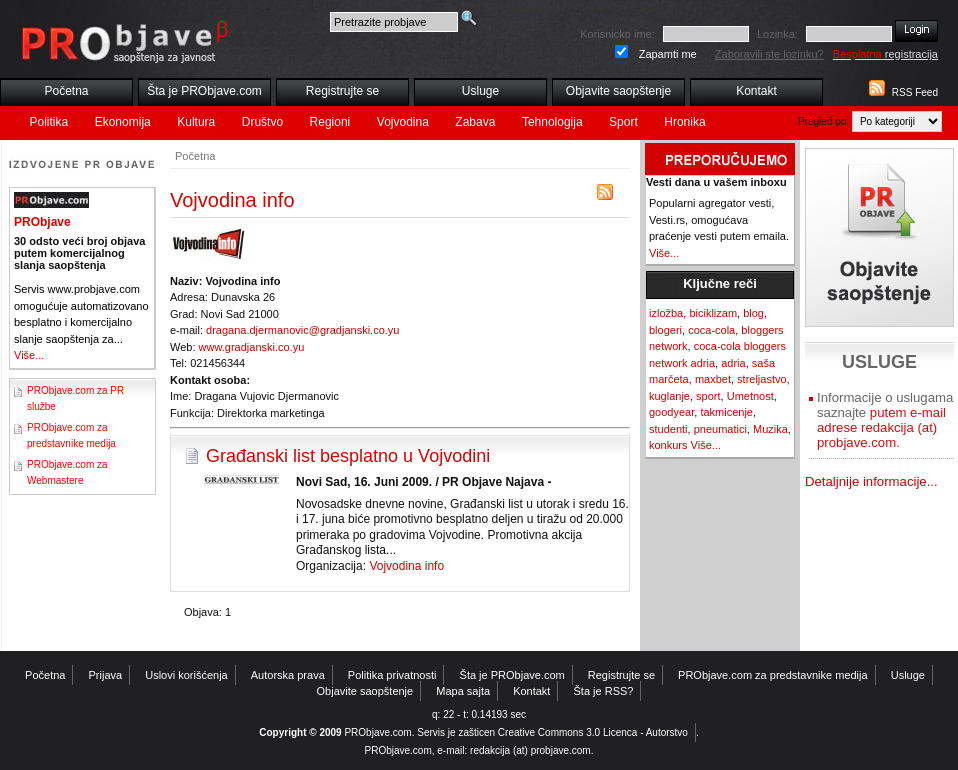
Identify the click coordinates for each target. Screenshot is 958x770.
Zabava (475, 122)
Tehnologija (552, 122)
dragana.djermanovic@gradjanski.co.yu (302, 330)
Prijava (106, 675)
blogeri (665, 330)
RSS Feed (915, 92)
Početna (66, 91)
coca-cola (711, 330)
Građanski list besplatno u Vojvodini (348, 456)
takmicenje (726, 412)
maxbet (713, 379)
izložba (666, 313)
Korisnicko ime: (617, 34)
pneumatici (720, 429)
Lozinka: (777, 34)
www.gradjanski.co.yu (252, 347)
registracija (885, 54)
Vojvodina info (406, 566)
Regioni (330, 122)
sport (708, 396)
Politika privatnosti (392, 675)
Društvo (262, 122)
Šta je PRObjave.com (204, 91)
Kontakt (756, 91)
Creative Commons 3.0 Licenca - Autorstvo (593, 732)
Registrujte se (342, 91)
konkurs (668, 445)
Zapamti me (668, 54)
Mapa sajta (463, 691)
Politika (49, 122)
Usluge (480, 91)
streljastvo (762, 379)
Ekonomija (123, 122)
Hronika (684, 122)
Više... (29, 355)
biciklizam (713, 313)
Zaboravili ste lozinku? (769, 54)
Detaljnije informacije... (871, 481)
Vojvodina (403, 122)
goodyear (671, 412)
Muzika (770, 429)
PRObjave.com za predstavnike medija (773, 675)
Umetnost (750, 396)
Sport (623, 122)
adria (733, 363)
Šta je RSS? (604, 691)
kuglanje (669, 396)
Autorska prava (288, 675)
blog (753, 313)
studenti (668, 429)
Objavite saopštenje (618, 91)
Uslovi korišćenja (186, 675)
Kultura (196, 122)
